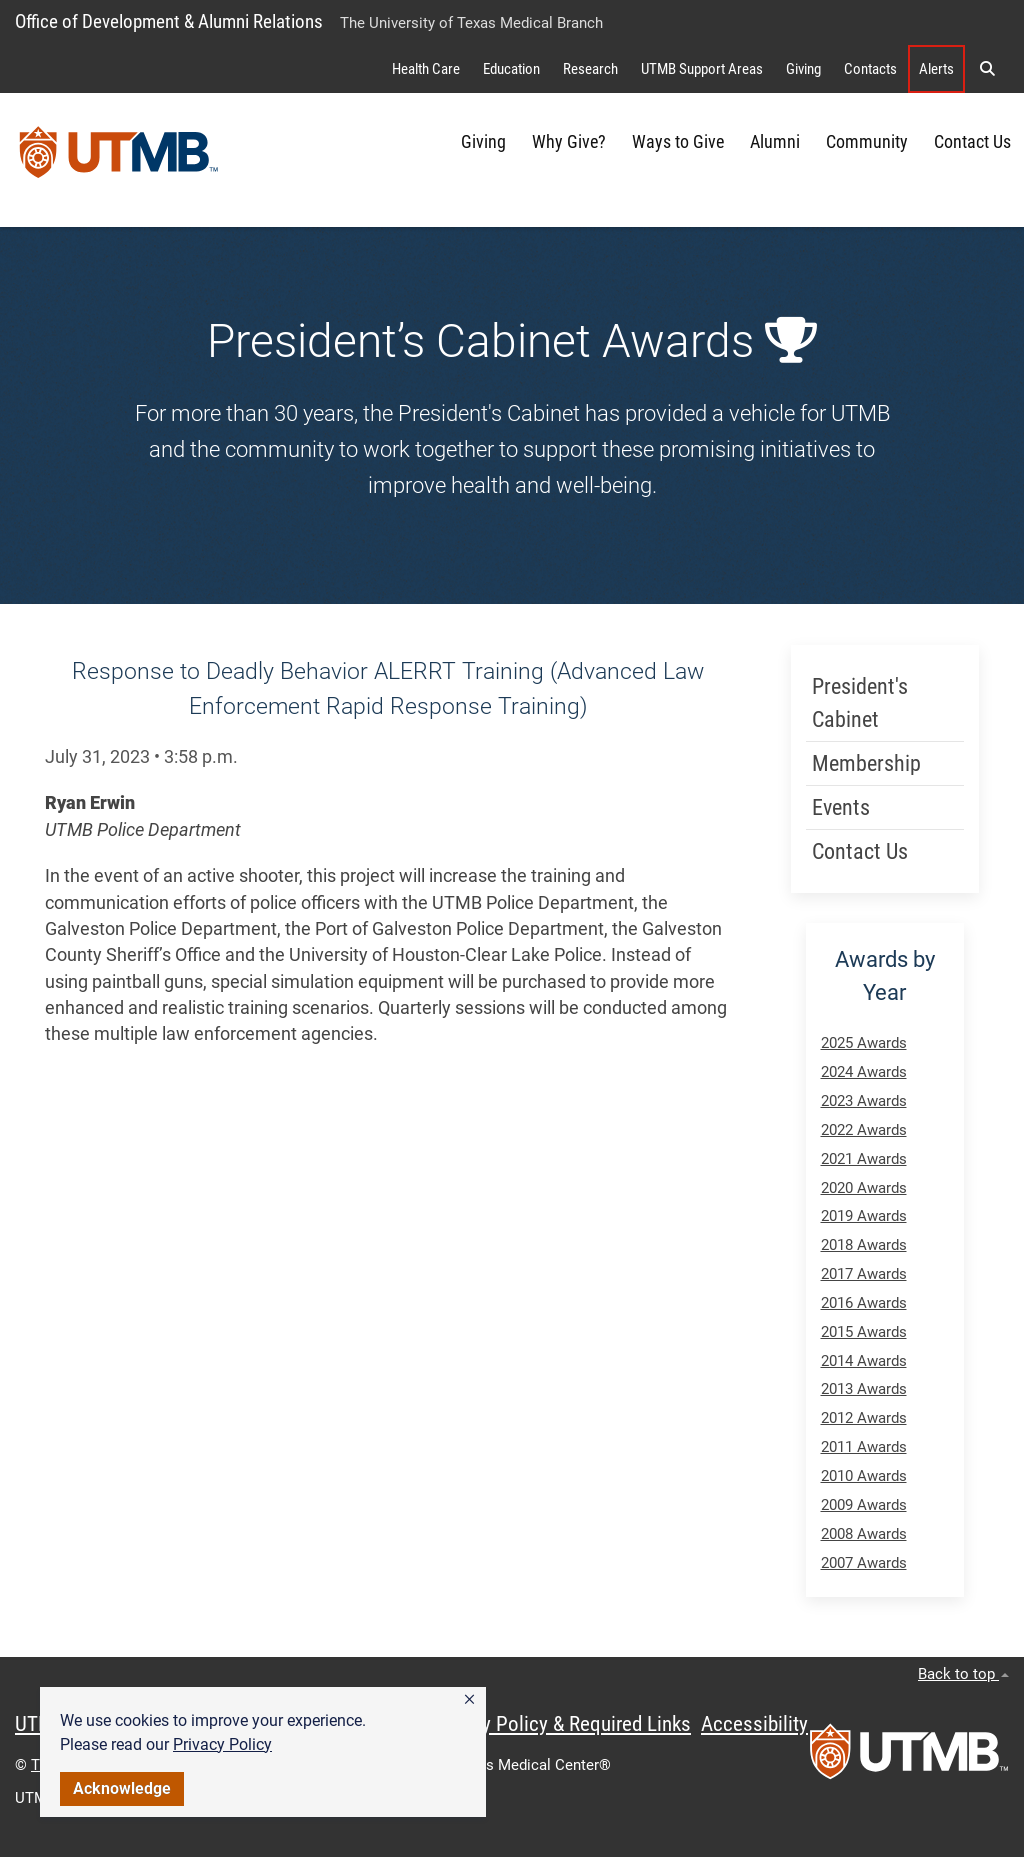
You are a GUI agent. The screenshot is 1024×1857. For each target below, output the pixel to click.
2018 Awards (864, 1245)
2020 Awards (864, 1188)
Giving (803, 69)
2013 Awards (864, 1389)
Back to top (963, 1674)
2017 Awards (864, 1274)
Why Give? (569, 142)
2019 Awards (864, 1216)
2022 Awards (864, 1130)
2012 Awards (864, 1418)
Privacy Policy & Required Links (560, 1724)
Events (841, 807)
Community (867, 142)
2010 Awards (864, 1476)
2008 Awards (864, 1534)
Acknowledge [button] (122, 1788)
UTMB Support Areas (702, 69)
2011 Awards (864, 1447)
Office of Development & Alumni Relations (169, 21)
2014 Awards (864, 1361)
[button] (469, 1700)
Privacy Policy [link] (222, 1744)
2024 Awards (864, 1072)
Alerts (936, 69)
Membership (866, 763)
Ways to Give (678, 142)
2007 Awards (864, 1563)
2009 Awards (864, 1505)
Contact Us (972, 142)
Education (511, 69)
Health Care (426, 69)
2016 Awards (864, 1303)
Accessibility (754, 1724)
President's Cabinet (860, 703)
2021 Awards (864, 1159)
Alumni (775, 142)
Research (590, 69)
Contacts (870, 69)
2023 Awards (864, 1101)
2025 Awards (864, 1043)
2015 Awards (864, 1332)
